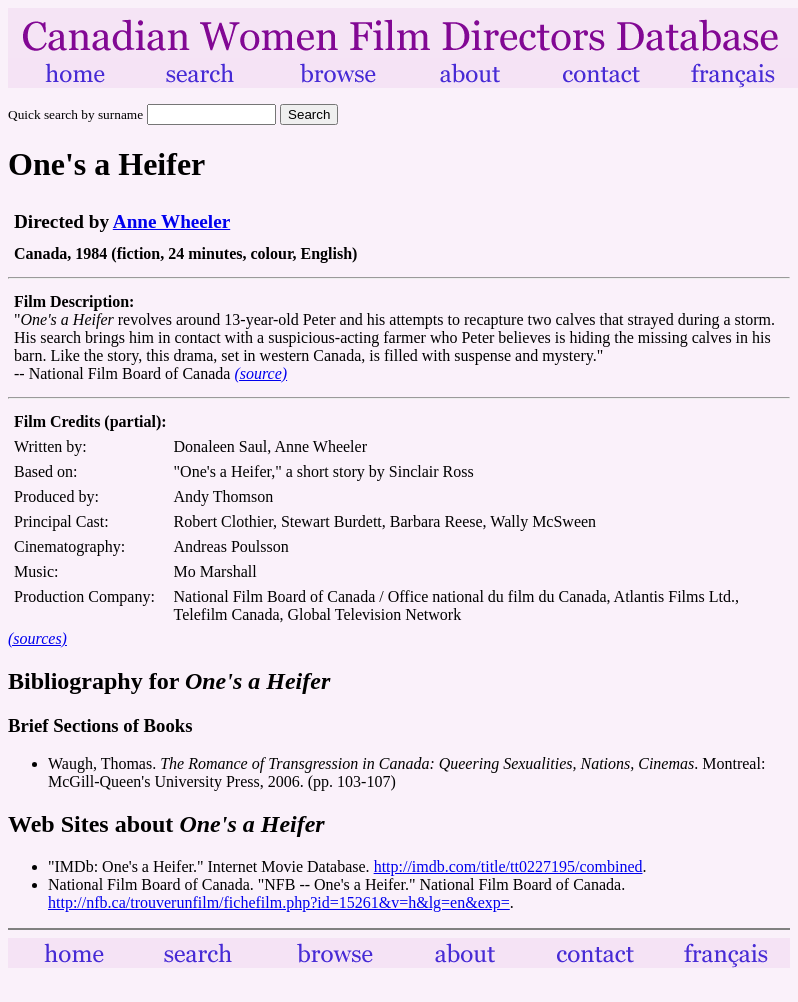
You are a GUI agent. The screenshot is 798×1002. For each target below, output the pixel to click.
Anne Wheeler (171, 221)
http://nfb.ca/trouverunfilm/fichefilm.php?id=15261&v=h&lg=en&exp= (279, 902)
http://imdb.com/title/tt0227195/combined (508, 866)
